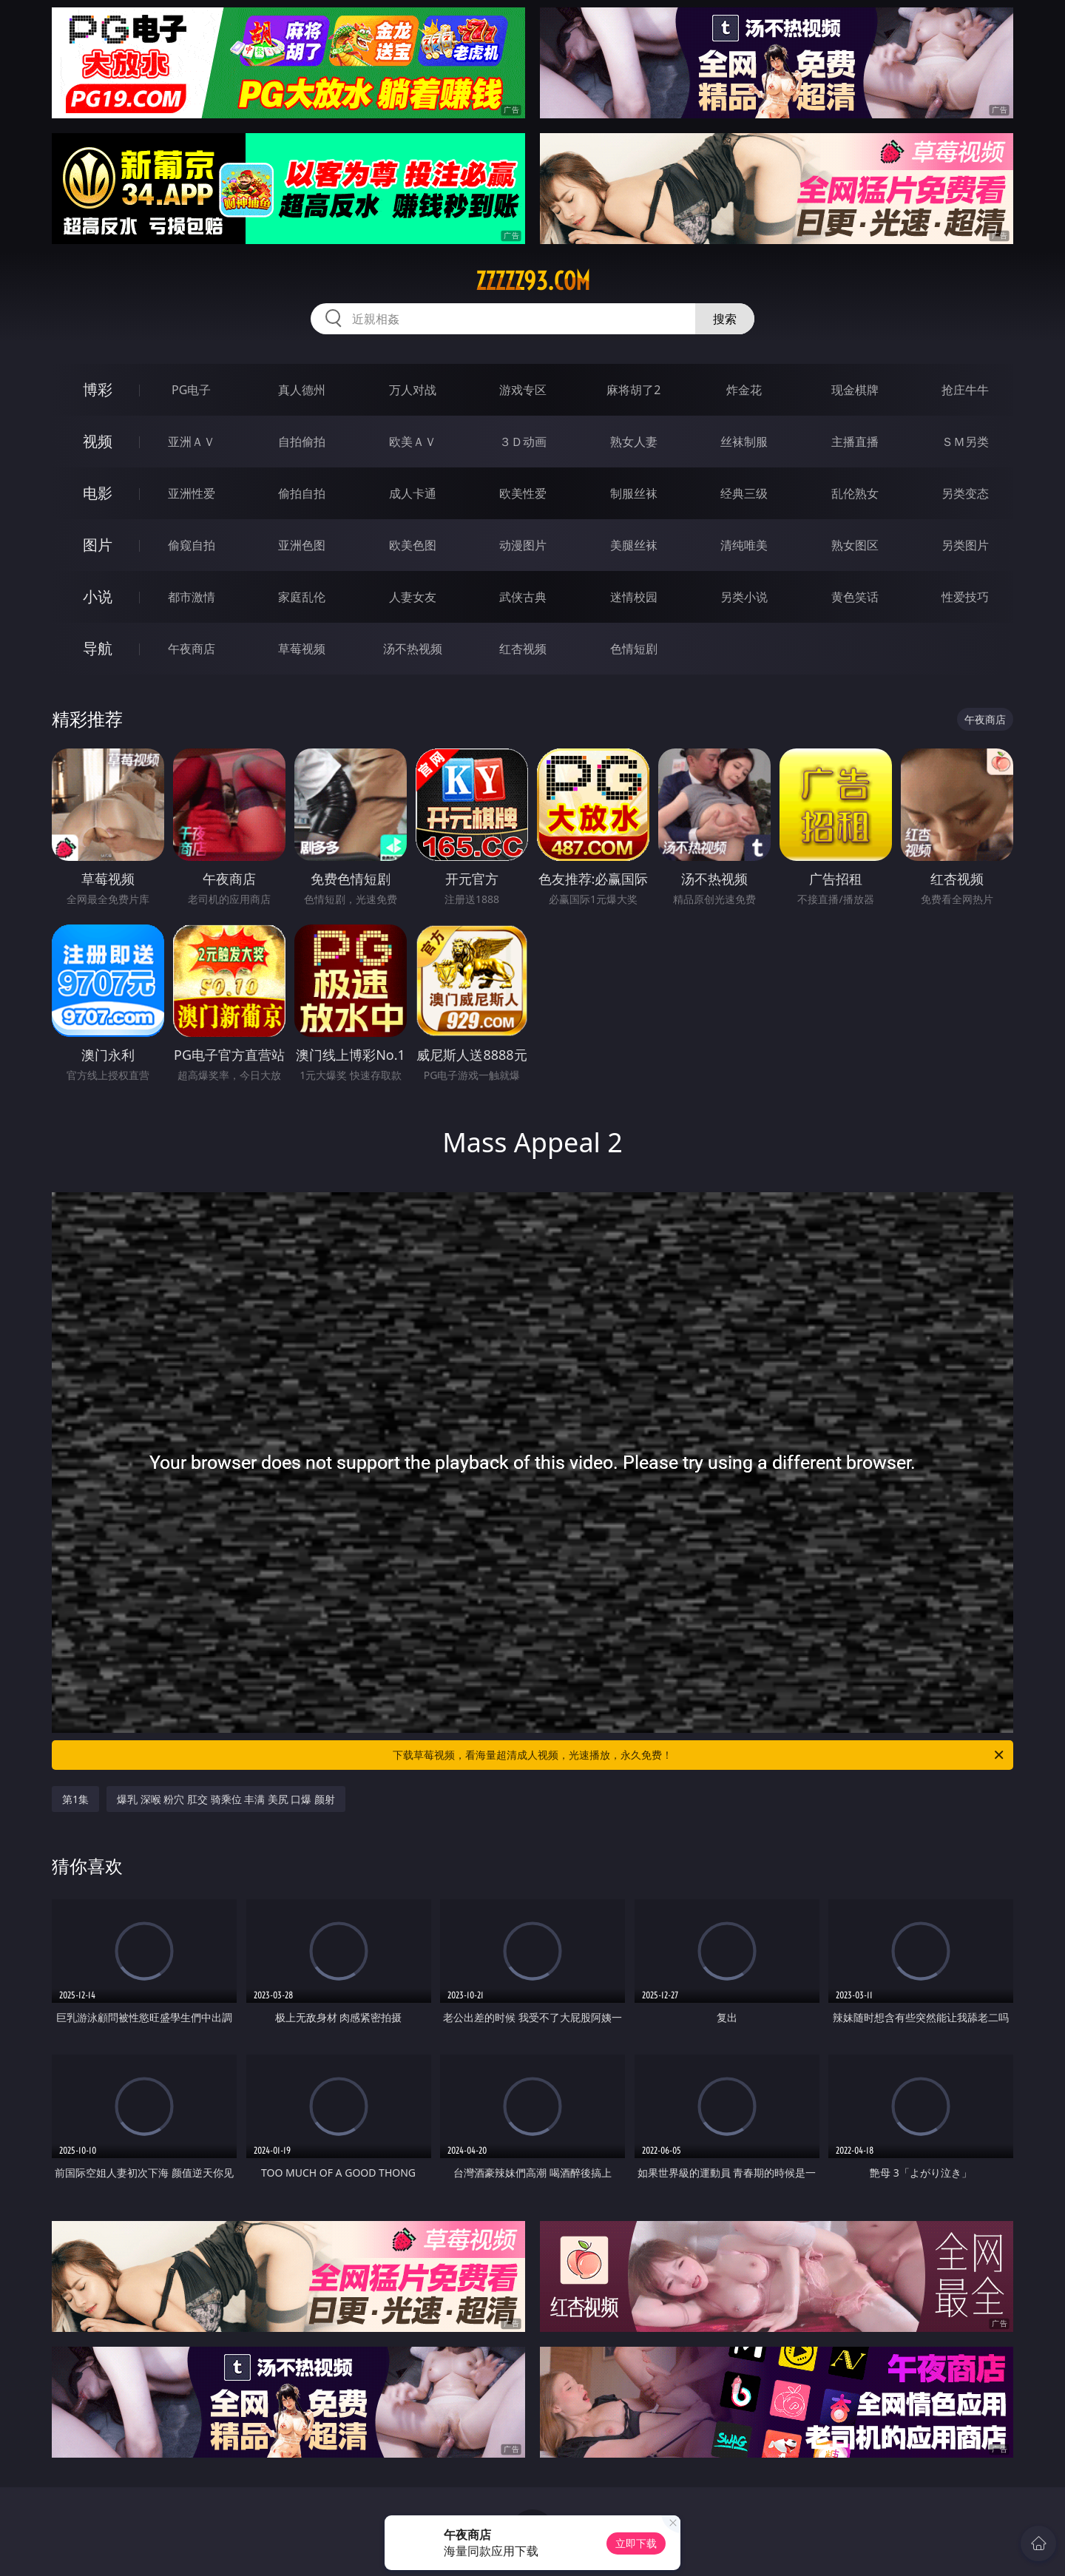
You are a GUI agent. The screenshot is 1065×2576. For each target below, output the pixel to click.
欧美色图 (412, 545)
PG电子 (191, 390)
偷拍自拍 (301, 493)
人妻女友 (412, 597)
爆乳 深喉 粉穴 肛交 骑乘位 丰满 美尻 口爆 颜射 (226, 1799)
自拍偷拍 (301, 441)
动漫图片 (523, 545)
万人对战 (412, 390)
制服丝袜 (633, 493)
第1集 (75, 1799)
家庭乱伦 (301, 597)
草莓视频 (301, 648)
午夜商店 (191, 648)
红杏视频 (523, 648)
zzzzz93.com (533, 281)
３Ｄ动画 (523, 441)
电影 (97, 493)
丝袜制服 (744, 441)
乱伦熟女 (855, 493)
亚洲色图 (301, 545)
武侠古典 (523, 597)
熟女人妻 (633, 441)
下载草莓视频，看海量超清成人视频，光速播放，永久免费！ (699, 1755)
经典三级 (744, 493)
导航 (97, 648)
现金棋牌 (855, 390)
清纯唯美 (744, 545)
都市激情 (191, 597)
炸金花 (744, 390)
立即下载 (636, 2543)
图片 (97, 545)
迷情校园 (633, 597)
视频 (97, 441)
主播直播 (855, 441)
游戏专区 (523, 390)
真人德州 (301, 390)
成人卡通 (412, 493)
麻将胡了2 (633, 390)
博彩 (97, 389)
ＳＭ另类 (965, 441)
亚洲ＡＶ (191, 441)
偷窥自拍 (191, 545)
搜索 (725, 319)
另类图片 (965, 545)
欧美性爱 (523, 493)
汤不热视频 (412, 648)
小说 (97, 596)
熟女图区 (855, 545)
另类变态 (965, 493)
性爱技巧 (965, 597)
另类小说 (744, 597)
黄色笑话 (855, 597)
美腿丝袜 (633, 545)
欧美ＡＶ (412, 441)
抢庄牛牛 (965, 390)
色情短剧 (633, 648)
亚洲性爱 (191, 493)
